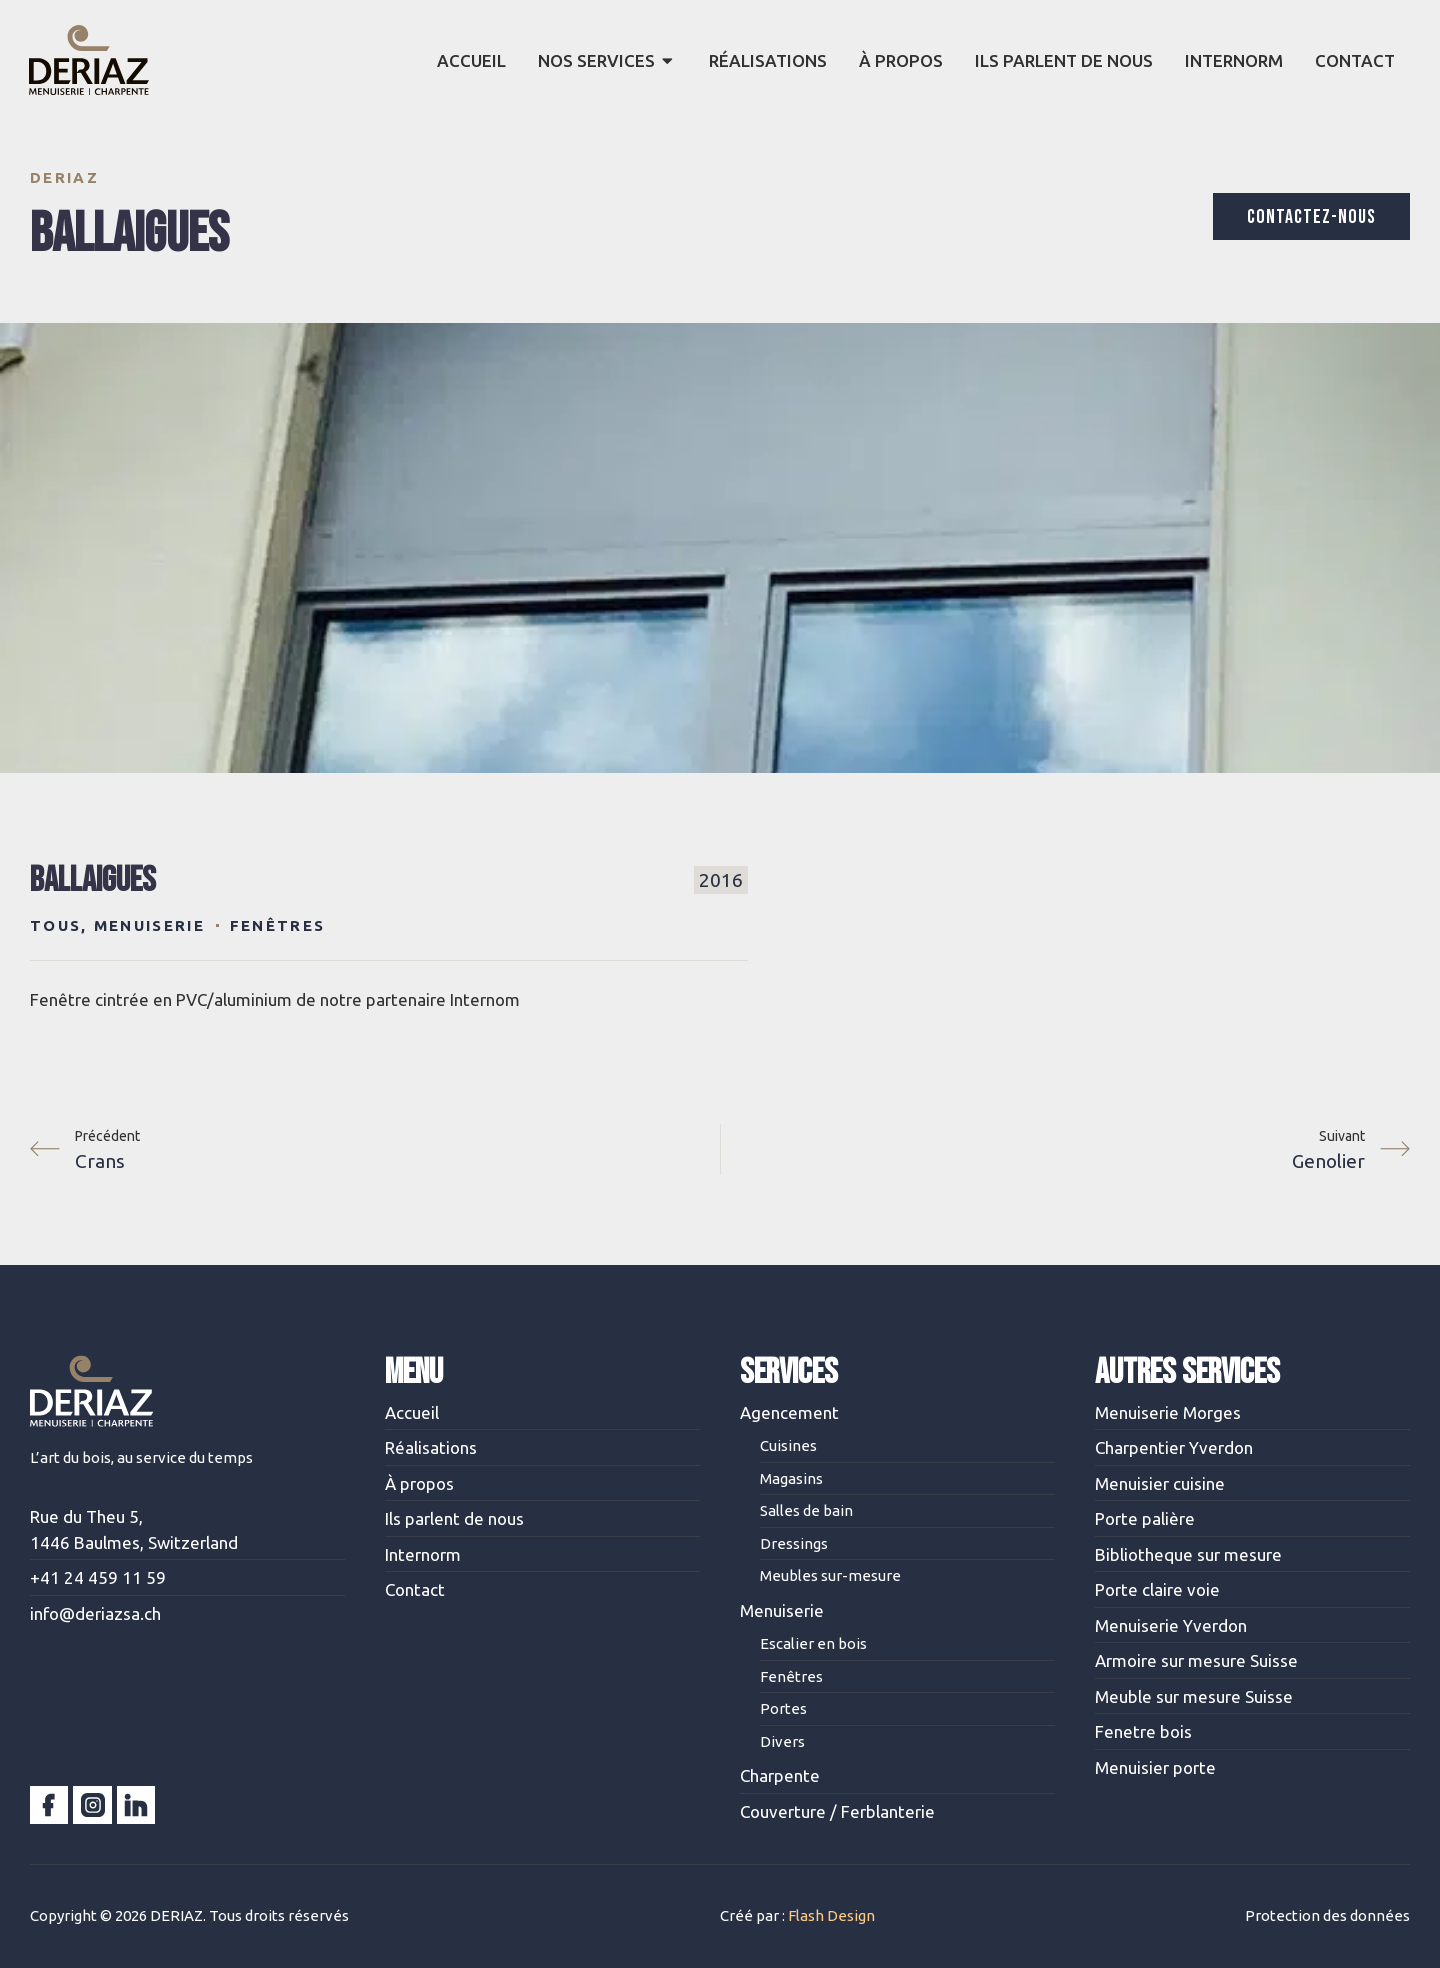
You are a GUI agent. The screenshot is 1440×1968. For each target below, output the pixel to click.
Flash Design (831, 1915)
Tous (55, 925)
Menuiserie (149, 925)
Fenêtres (277, 925)
